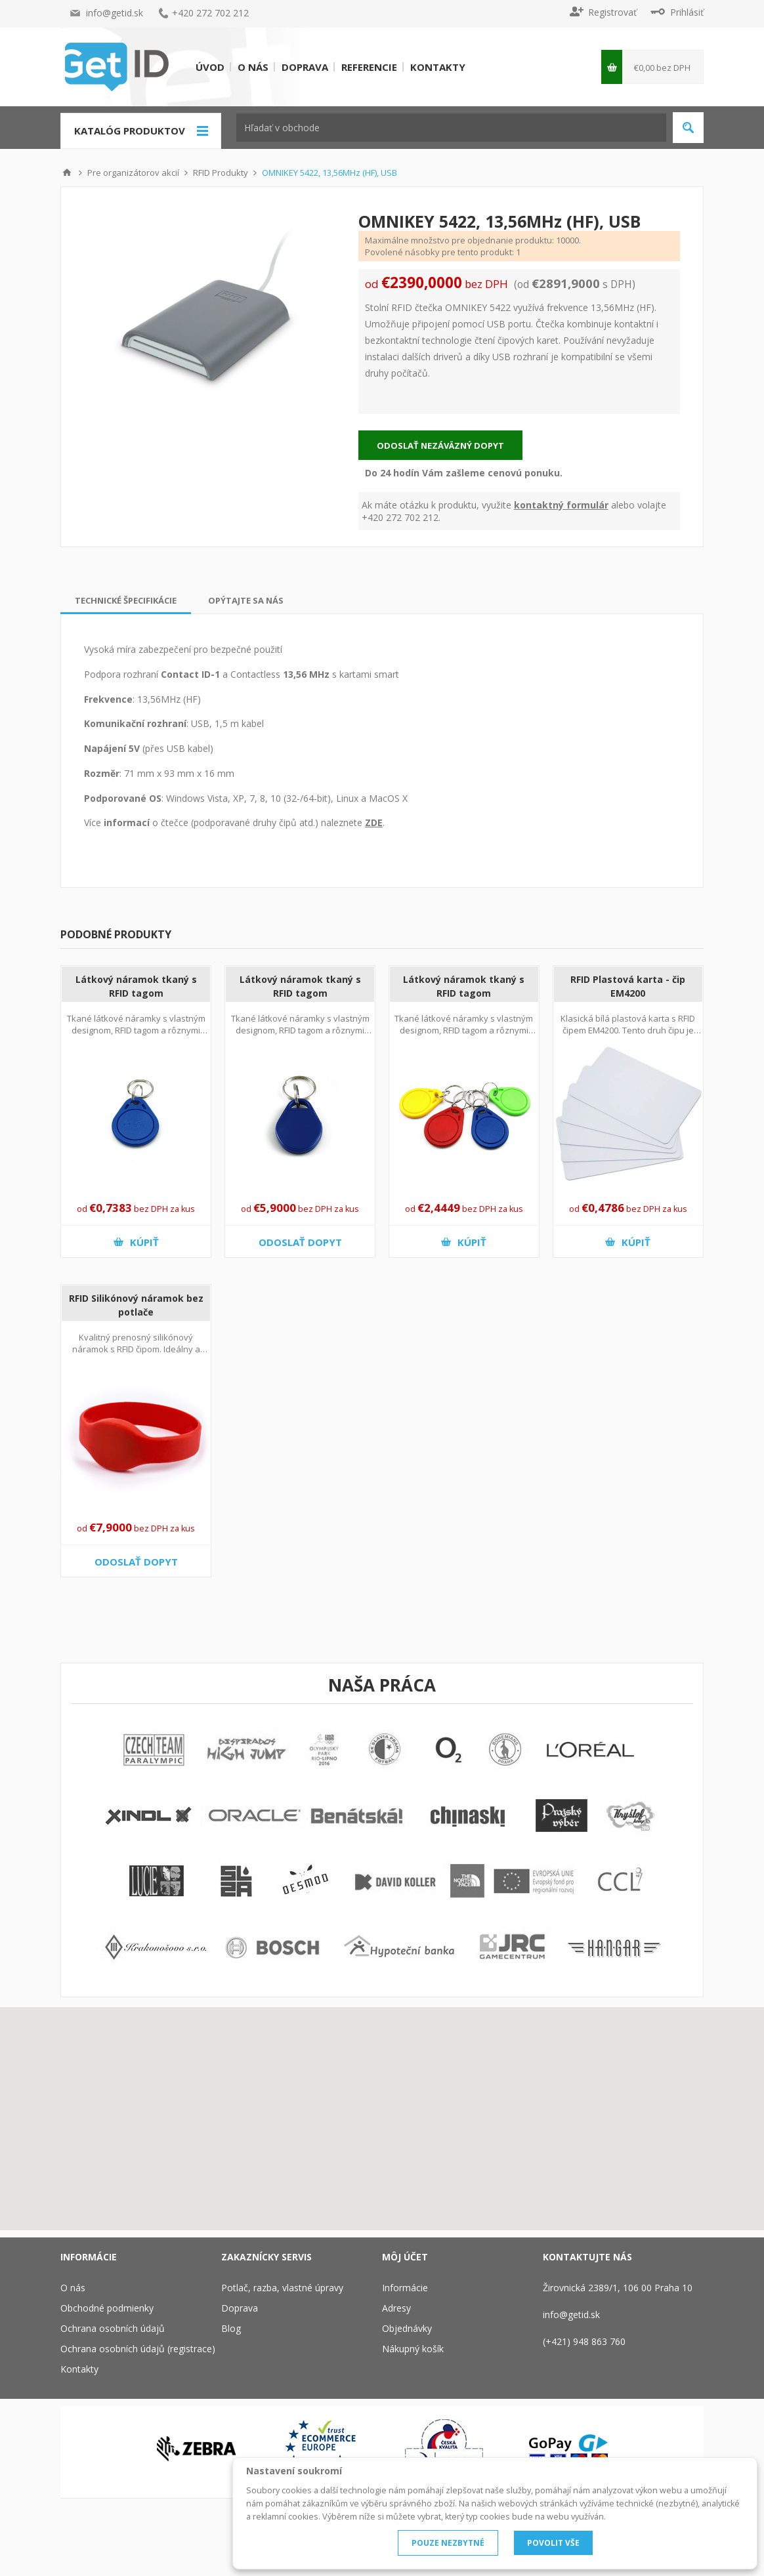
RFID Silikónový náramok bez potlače (136, 1305)
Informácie (405, 2287)
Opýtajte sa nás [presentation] (246, 600)
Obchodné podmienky (107, 2308)
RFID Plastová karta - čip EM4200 (627, 986)
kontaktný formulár (561, 505)
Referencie (369, 66)
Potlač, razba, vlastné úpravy (282, 2287)
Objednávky (407, 2328)
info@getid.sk (114, 13)
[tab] (125, 600)
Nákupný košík (413, 2348)
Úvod (210, 66)
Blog (231, 2328)
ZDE (374, 822)
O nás (253, 66)
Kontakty (437, 66)
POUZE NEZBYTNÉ (448, 2542)
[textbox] (451, 128)
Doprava (305, 66)
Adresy (396, 2308)
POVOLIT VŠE (553, 2542)
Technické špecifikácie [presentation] (126, 600)
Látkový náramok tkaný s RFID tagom (136, 986)
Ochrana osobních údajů (112, 2328)
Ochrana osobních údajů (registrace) (137, 2348)
